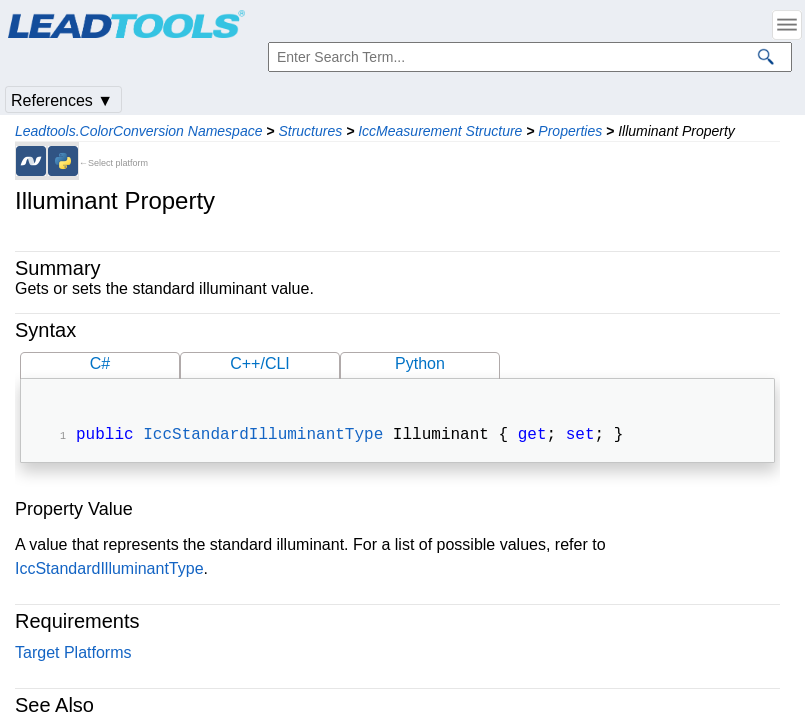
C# (100, 363)
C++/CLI (260, 363)
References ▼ (62, 100)
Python (420, 363)
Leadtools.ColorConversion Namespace (138, 131)
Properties (570, 131)
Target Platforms (73, 654)
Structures (310, 131)
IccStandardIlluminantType (263, 437)
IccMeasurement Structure (440, 131)
